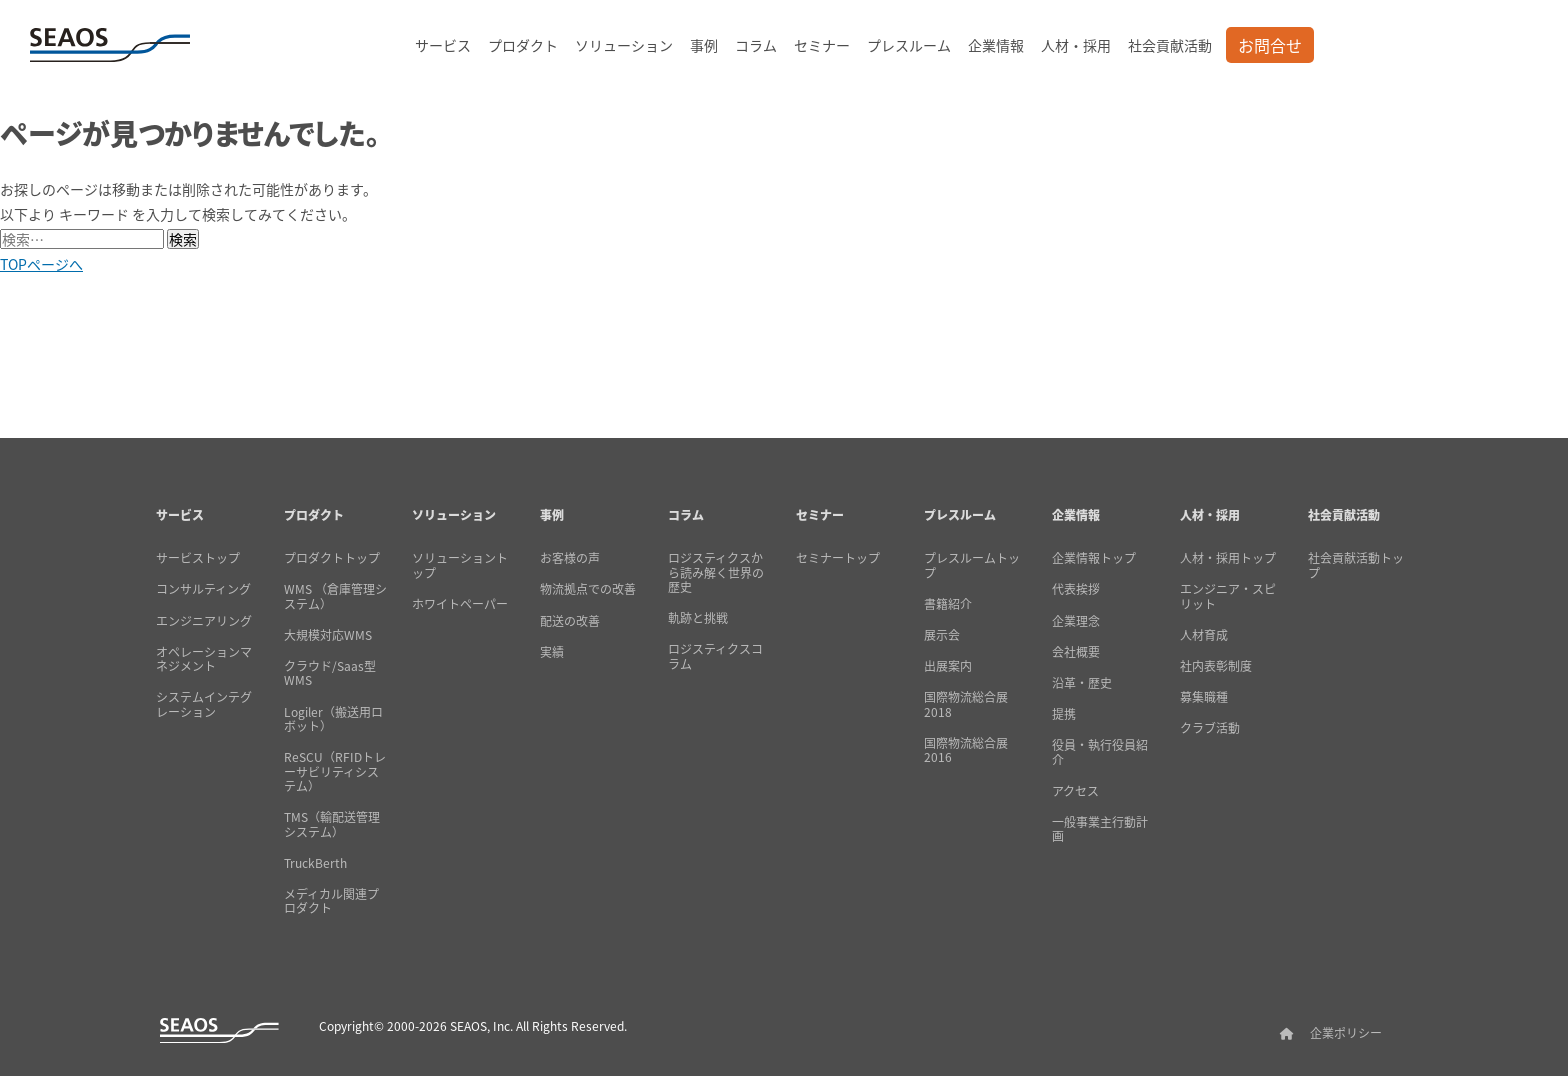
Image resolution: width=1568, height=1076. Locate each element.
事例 (704, 45)
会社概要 (1076, 652)
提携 (1064, 714)
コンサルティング (203, 589)
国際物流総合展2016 (966, 750)
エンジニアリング (204, 621)
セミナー (822, 45)
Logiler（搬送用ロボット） (333, 719)
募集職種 (1204, 697)
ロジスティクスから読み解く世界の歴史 (716, 572)
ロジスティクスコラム (715, 656)
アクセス (1075, 791)
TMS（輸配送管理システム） (332, 824)
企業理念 (1076, 621)
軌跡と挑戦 (698, 618)
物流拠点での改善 (588, 589)
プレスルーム (909, 45)
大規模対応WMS (328, 635)
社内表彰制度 (1216, 666)
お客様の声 (570, 558)
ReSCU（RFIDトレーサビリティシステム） (335, 771)
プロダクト (523, 45)
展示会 (942, 635)
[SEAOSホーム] (110, 45)
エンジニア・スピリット (1228, 596)
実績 (552, 652)
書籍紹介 (948, 604)
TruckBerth (315, 863)
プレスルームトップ (972, 565)
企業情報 (996, 45)
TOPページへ (41, 264)
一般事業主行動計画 (1100, 829)
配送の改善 (570, 621)
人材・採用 (1076, 45)
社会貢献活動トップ (1356, 565)
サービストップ (198, 558)
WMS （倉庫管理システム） (335, 596)
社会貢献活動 (1170, 45)
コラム (756, 45)
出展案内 (948, 666)
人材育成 (1204, 635)
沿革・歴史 (1082, 683)
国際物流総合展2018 (966, 704)
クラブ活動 (1210, 728)
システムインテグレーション (204, 704)
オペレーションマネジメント (204, 659)
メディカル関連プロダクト (331, 901)
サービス (443, 45)
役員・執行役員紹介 (1100, 752)
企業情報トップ (1094, 558)
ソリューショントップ (460, 565)
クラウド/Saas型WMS (330, 673)
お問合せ (1270, 45)
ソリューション (624, 45)
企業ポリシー (1346, 1033)
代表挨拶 (1076, 589)
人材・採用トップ (1228, 558)
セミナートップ (838, 558)
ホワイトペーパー (460, 604)
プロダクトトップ (332, 558)
